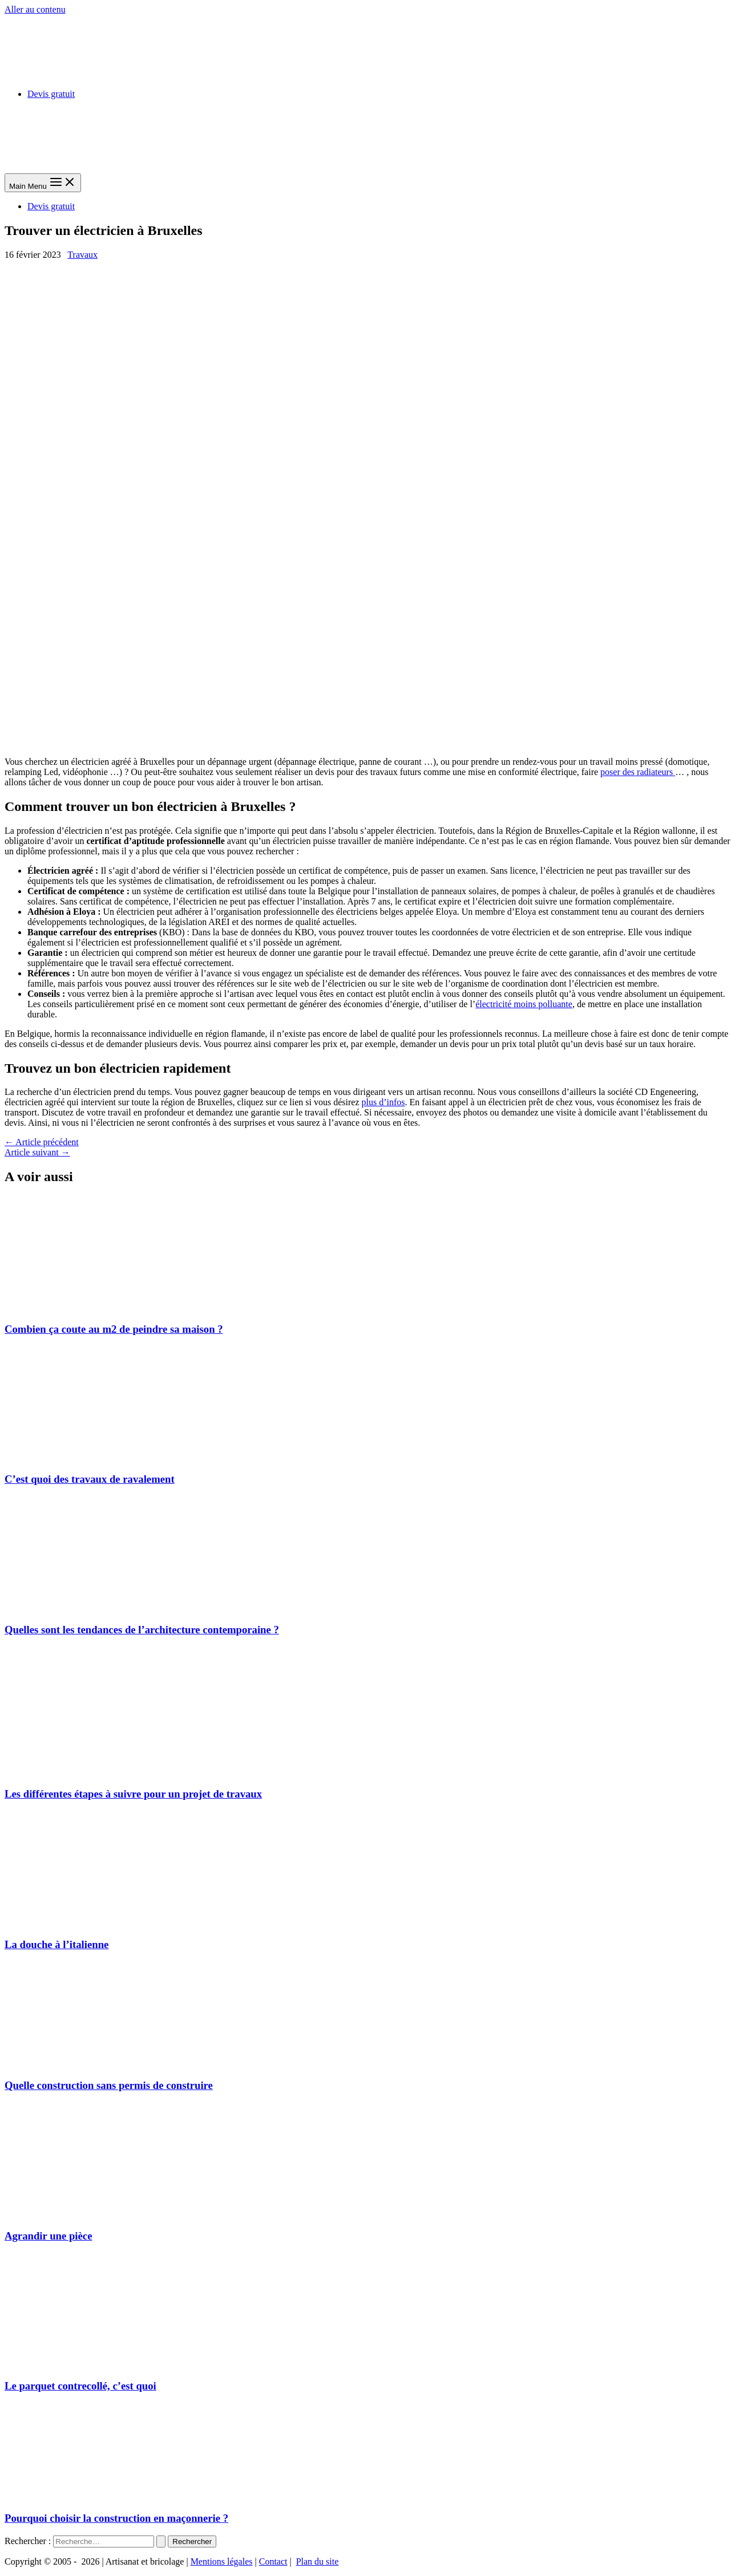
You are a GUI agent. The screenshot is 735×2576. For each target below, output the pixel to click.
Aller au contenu (35, 9)
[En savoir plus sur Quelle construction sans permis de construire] (90, 2063)
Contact (273, 2561)
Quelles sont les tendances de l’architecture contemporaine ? (142, 1630)
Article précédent (42, 1142)
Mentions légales (222, 2561)
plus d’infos (383, 1102)
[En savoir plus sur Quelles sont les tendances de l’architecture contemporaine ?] (90, 1607)
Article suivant (37, 1152)
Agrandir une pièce (48, 2236)
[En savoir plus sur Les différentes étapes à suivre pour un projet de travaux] (90, 1772)
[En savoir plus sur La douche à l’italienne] (90, 1922)
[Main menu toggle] (43, 182)
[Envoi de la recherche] (160, 2541)
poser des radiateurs (637, 772)
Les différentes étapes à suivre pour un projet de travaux (133, 1794)
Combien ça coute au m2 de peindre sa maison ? (114, 1329)
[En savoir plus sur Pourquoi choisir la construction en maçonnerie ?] (90, 2496)
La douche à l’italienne (56, 1944)
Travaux (82, 254)
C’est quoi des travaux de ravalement (90, 1479)
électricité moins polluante (523, 1004)
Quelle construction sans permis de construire (109, 2085)
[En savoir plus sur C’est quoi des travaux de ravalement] (90, 1457)
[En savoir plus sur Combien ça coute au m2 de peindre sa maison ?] (90, 1307)
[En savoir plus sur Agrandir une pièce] (90, 2213)
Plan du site (317, 2561)
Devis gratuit (51, 94)
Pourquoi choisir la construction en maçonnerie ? (116, 2518)
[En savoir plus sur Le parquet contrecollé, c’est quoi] (90, 2363)
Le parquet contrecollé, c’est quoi (80, 2386)
